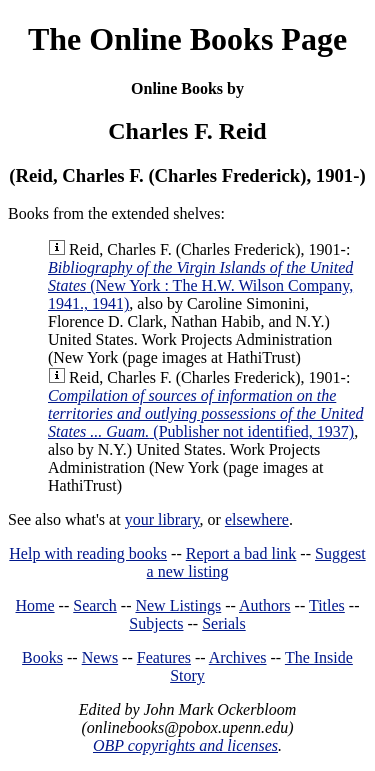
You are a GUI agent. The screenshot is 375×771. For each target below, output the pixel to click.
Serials (224, 623)
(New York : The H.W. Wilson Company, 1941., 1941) (200, 285)
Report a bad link (241, 553)
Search (95, 605)
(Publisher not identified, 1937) (206, 413)
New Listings (178, 605)
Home (35, 605)
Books (42, 657)
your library (162, 519)
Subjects (156, 623)
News (100, 657)
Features (164, 657)
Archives (238, 657)
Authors (265, 605)
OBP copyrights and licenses (185, 745)
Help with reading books (88, 553)
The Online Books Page (187, 39)
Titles (327, 605)
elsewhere (257, 519)
